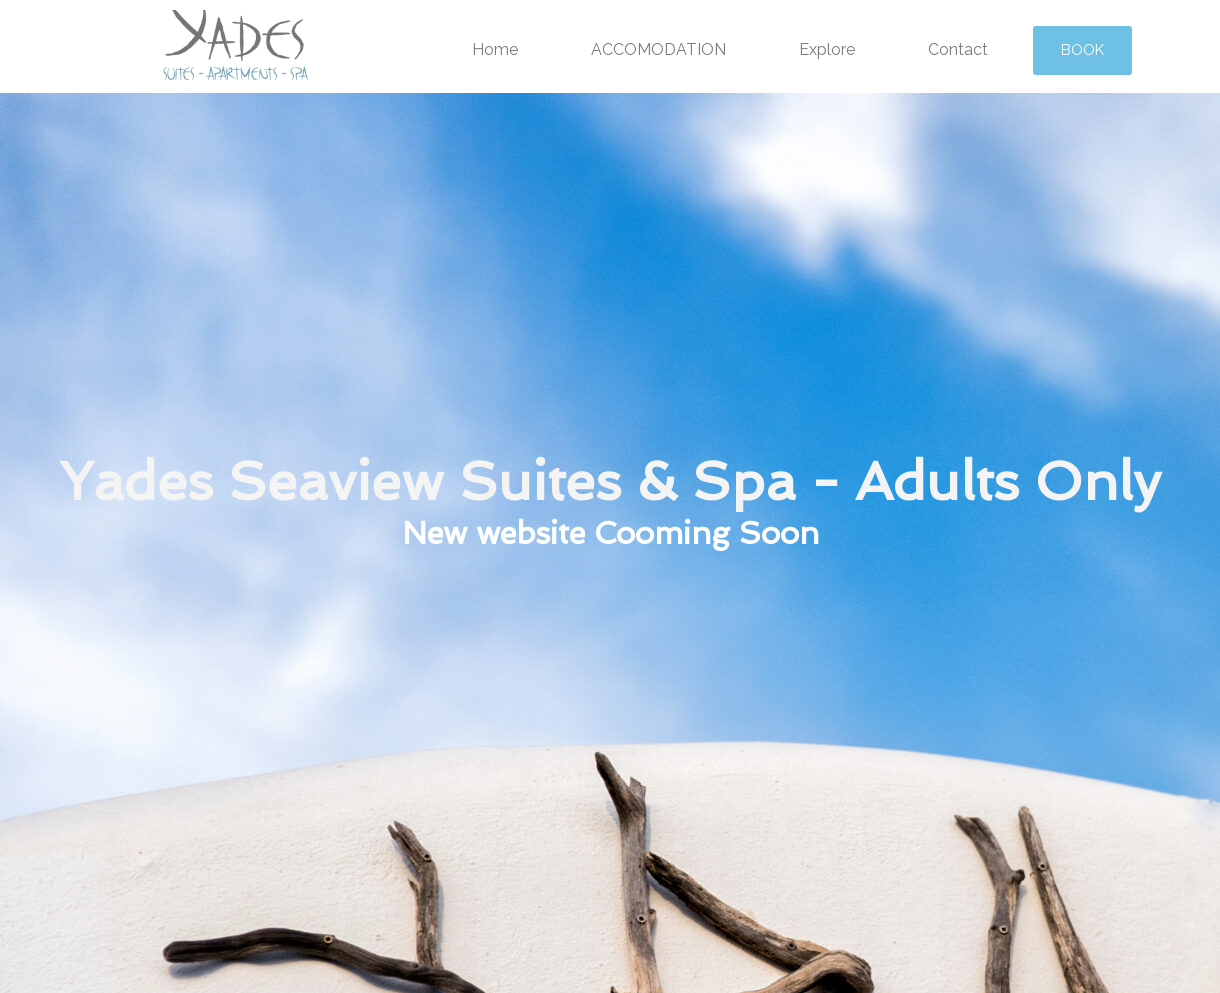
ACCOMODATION (658, 49)
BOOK (1082, 50)
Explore (827, 49)
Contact (958, 49)
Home (495, 49)
